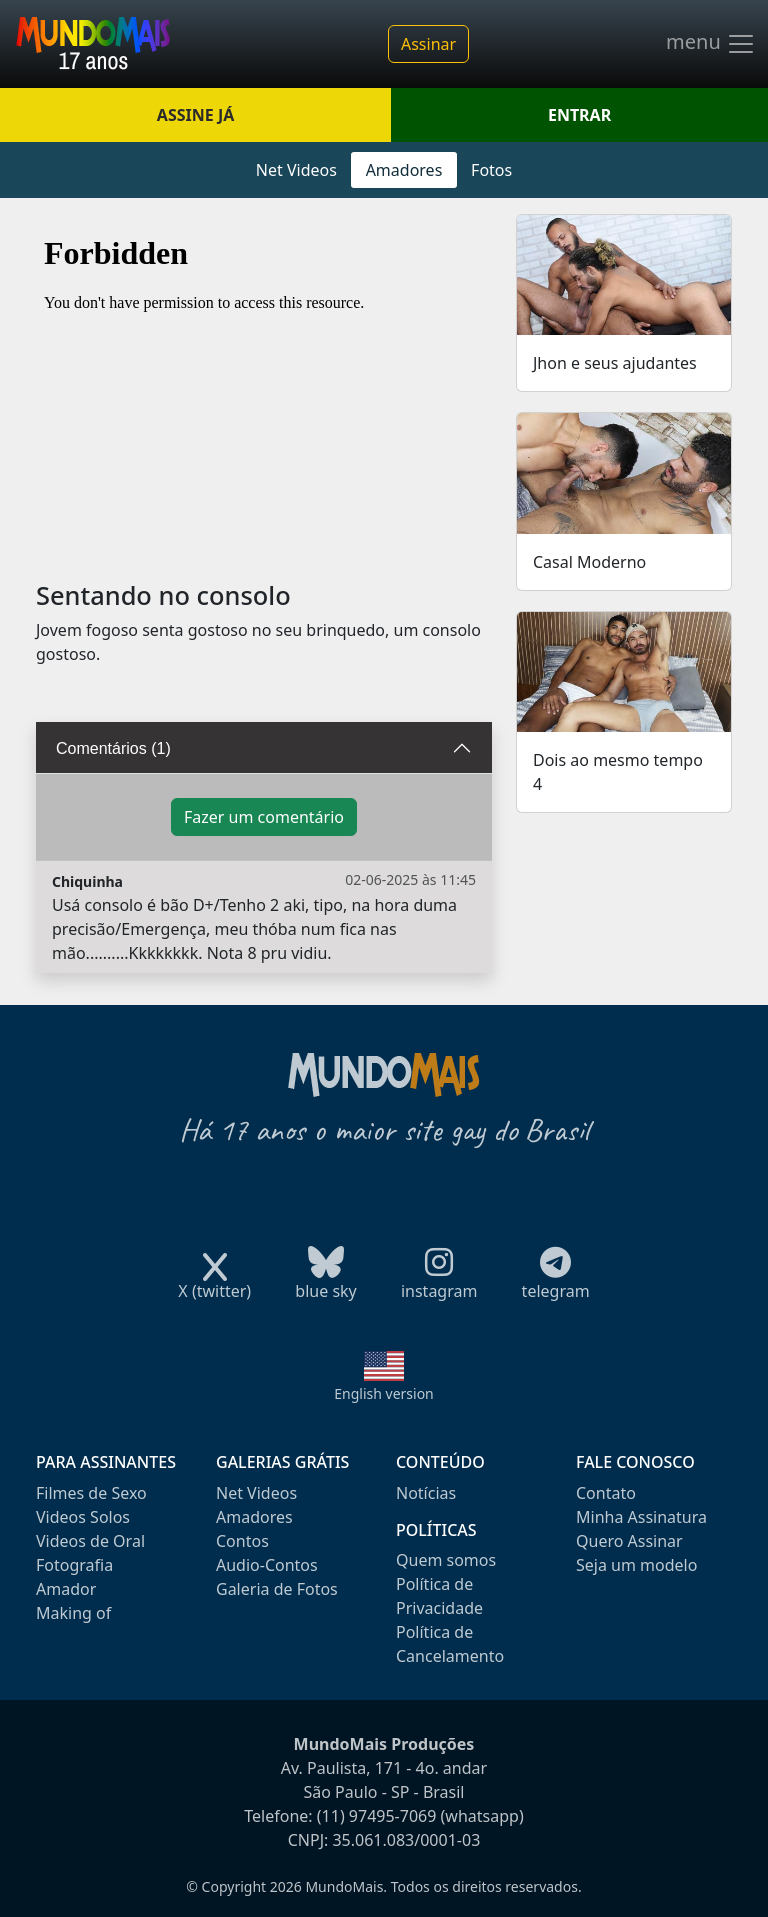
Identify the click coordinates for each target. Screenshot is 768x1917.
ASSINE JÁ (195, 115)
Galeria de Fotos (277, 1589)
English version (384, 1393)
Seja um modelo (636, 1565)
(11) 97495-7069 (377, 1816)
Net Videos (296, 170)
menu (711, 44)
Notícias (426, 1493)
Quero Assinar (629, 1541)
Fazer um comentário (264, 817)
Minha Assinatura (641, 1517)
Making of (73, 1613)
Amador (66, 1589)
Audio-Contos (267, 1565)
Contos (242, 1541)
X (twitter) (214, 1284)
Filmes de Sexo (91, 1493)
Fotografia (74, 1565)
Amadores (404, 170)
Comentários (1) (113, 748)
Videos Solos (83, 1517)
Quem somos (446, 1560)
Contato (606, 1493)
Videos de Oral (90, 1541)
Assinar (428, 44)
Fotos (491, 170)
